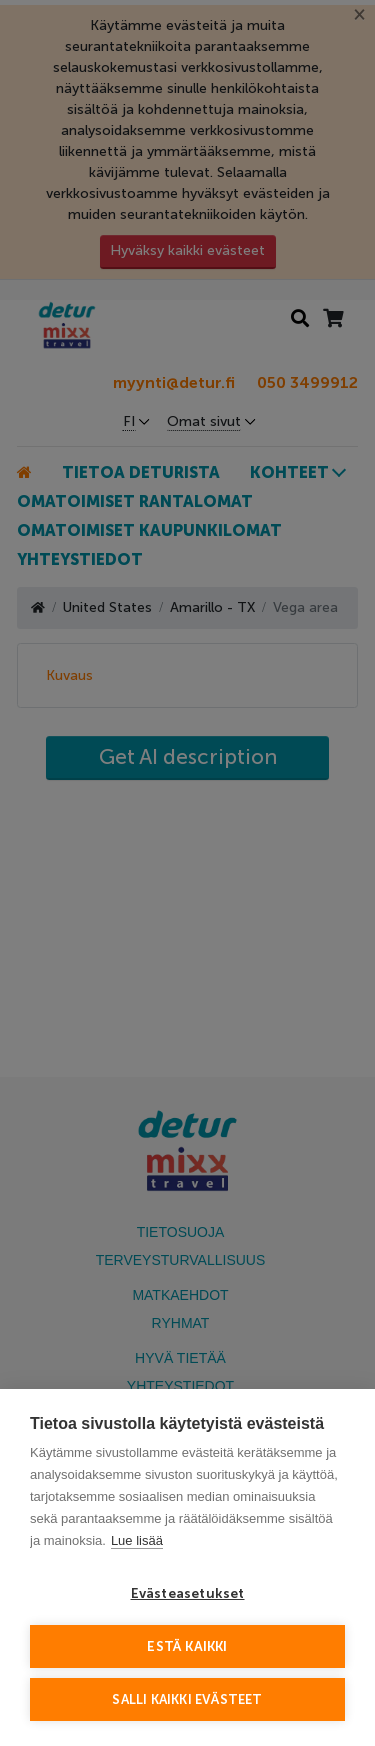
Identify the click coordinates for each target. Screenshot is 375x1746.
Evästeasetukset (188, 1593)
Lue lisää (137, 1540)
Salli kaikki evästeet (187, 1699)
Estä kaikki (187, 1646)
